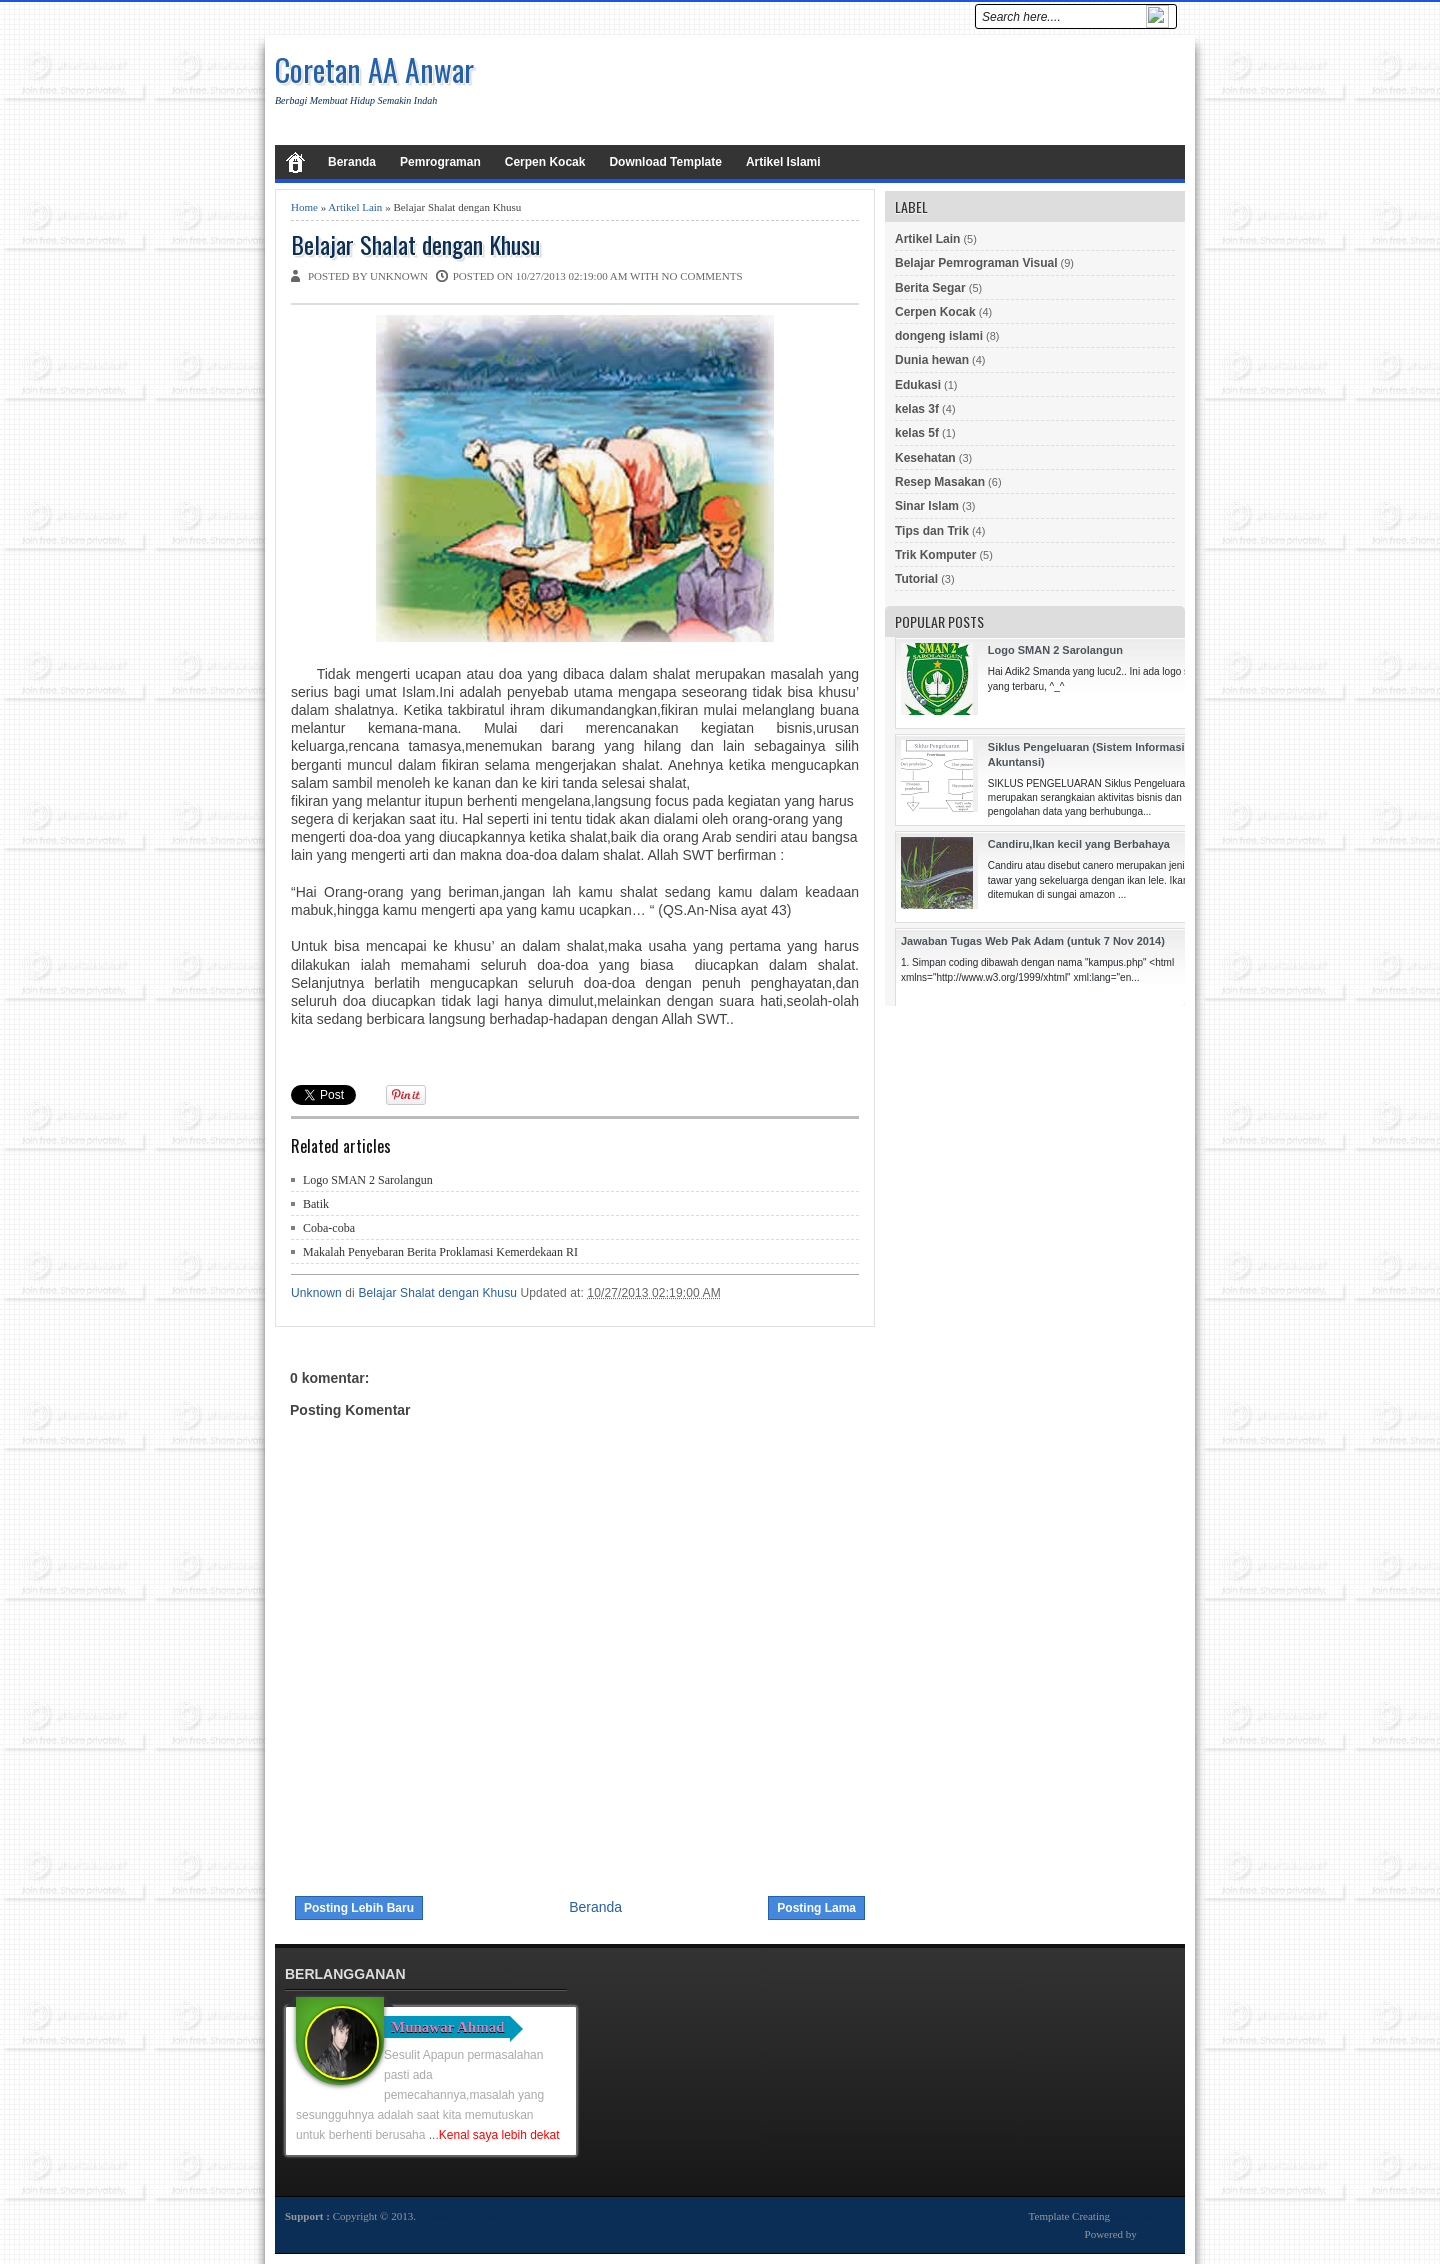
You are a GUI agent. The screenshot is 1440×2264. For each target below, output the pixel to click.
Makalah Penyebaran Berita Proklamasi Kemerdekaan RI (440, 1252)
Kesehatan (925, 458)
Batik (316, 1204)
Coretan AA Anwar (374, 69)
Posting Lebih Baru (359, 1908)
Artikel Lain (355, 207)
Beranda (352, 162)
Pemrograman (440, 162)
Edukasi (918, 385)
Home (304, 207)
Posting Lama (816, 1908)
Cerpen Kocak (545, 162)
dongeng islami (939, 336)
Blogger (1157, 2234)
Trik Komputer (935, 555)
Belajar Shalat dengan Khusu (415, 244)
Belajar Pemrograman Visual (976, 263)
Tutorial (916, 579)
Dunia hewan (932, 360)
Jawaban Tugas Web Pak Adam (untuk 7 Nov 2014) (1033, 941)
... (494, 2135)
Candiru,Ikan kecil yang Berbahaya (1079, 844)
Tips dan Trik (932, 531)
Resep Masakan (940, 482)
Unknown (318, 1293)
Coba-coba (329, 1228)
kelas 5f (917, 433)
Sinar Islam (927, 506)
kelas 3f (917, 409)
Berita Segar (930, 288)
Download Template (665, 162)
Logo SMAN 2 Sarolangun (368, 1180)
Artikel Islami (783, 162)
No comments (702, 276)
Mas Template (1144, 2216)
